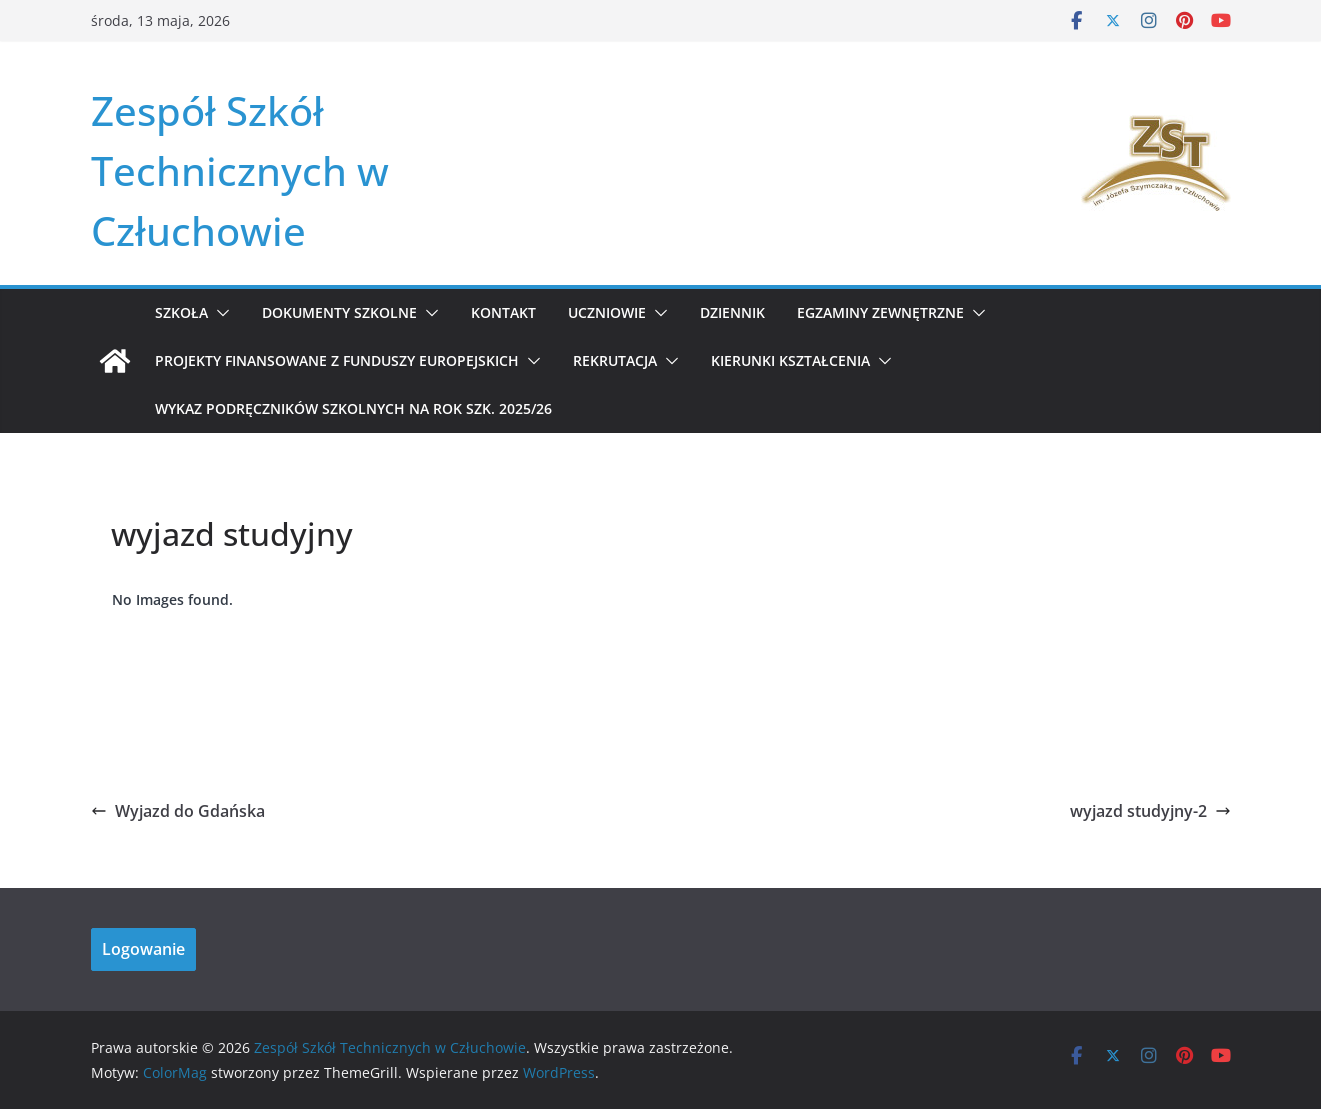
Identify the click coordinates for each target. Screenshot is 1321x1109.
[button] (219, 313)
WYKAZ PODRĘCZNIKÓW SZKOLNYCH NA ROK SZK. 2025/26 (353, 408)
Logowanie (143, 949)
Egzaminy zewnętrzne (880, 312)
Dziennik (732, 312)
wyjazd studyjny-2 (1150, 811)
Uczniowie (607, 312)
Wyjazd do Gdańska (178, 811)
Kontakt (503, 312)
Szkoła (181, 312)
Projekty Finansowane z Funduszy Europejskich (337, 360)
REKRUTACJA (615, 360)
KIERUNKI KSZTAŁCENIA (790, 360)
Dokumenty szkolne (339, 312)
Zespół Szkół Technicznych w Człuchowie (240, 170)
